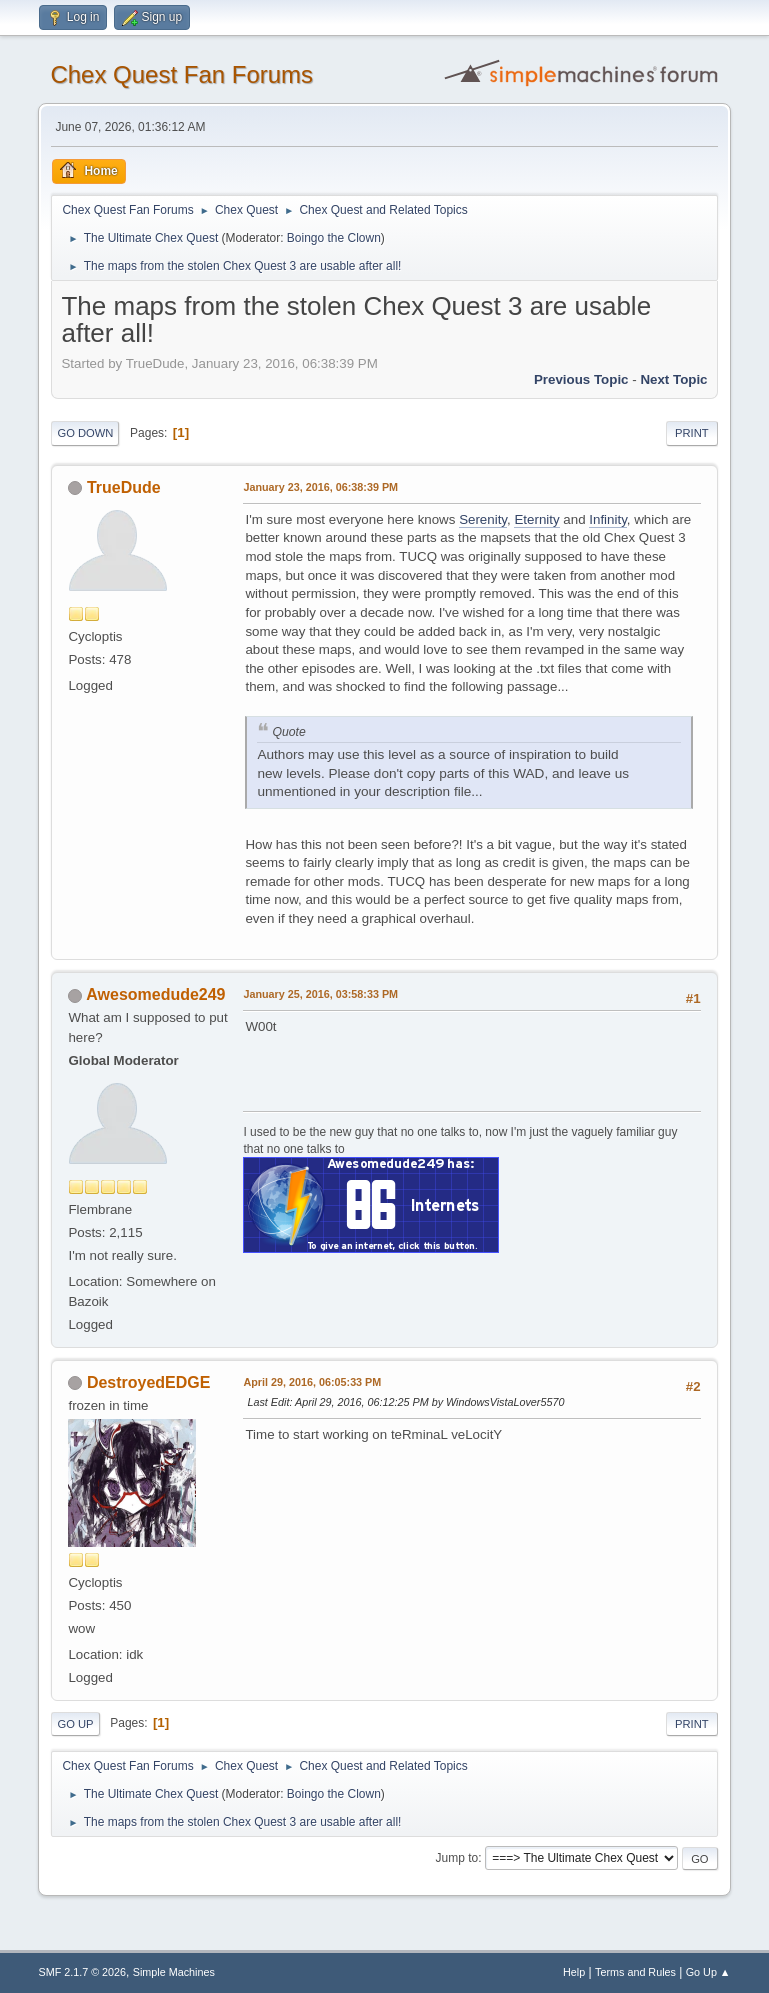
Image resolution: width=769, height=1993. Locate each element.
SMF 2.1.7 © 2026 (82, 1972)
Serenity (483, 519)
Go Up (75, 1724)
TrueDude (124, 487)
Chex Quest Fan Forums (181, 74)
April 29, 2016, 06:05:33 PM (312, 1382)
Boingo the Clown (334, 238)
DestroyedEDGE (148, 1382)
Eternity (536, 519)
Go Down (85, 433)
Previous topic (581, 379)
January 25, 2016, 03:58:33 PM (320, 994)
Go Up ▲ (708, 1972)
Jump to (457, 1858)
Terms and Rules (635, 1972)
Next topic (673, 379)
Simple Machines (174, 1972)
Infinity (608, 519)
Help (574, 1972)
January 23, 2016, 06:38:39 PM (320, 487)
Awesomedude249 (155, 994)
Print (692, 433)
